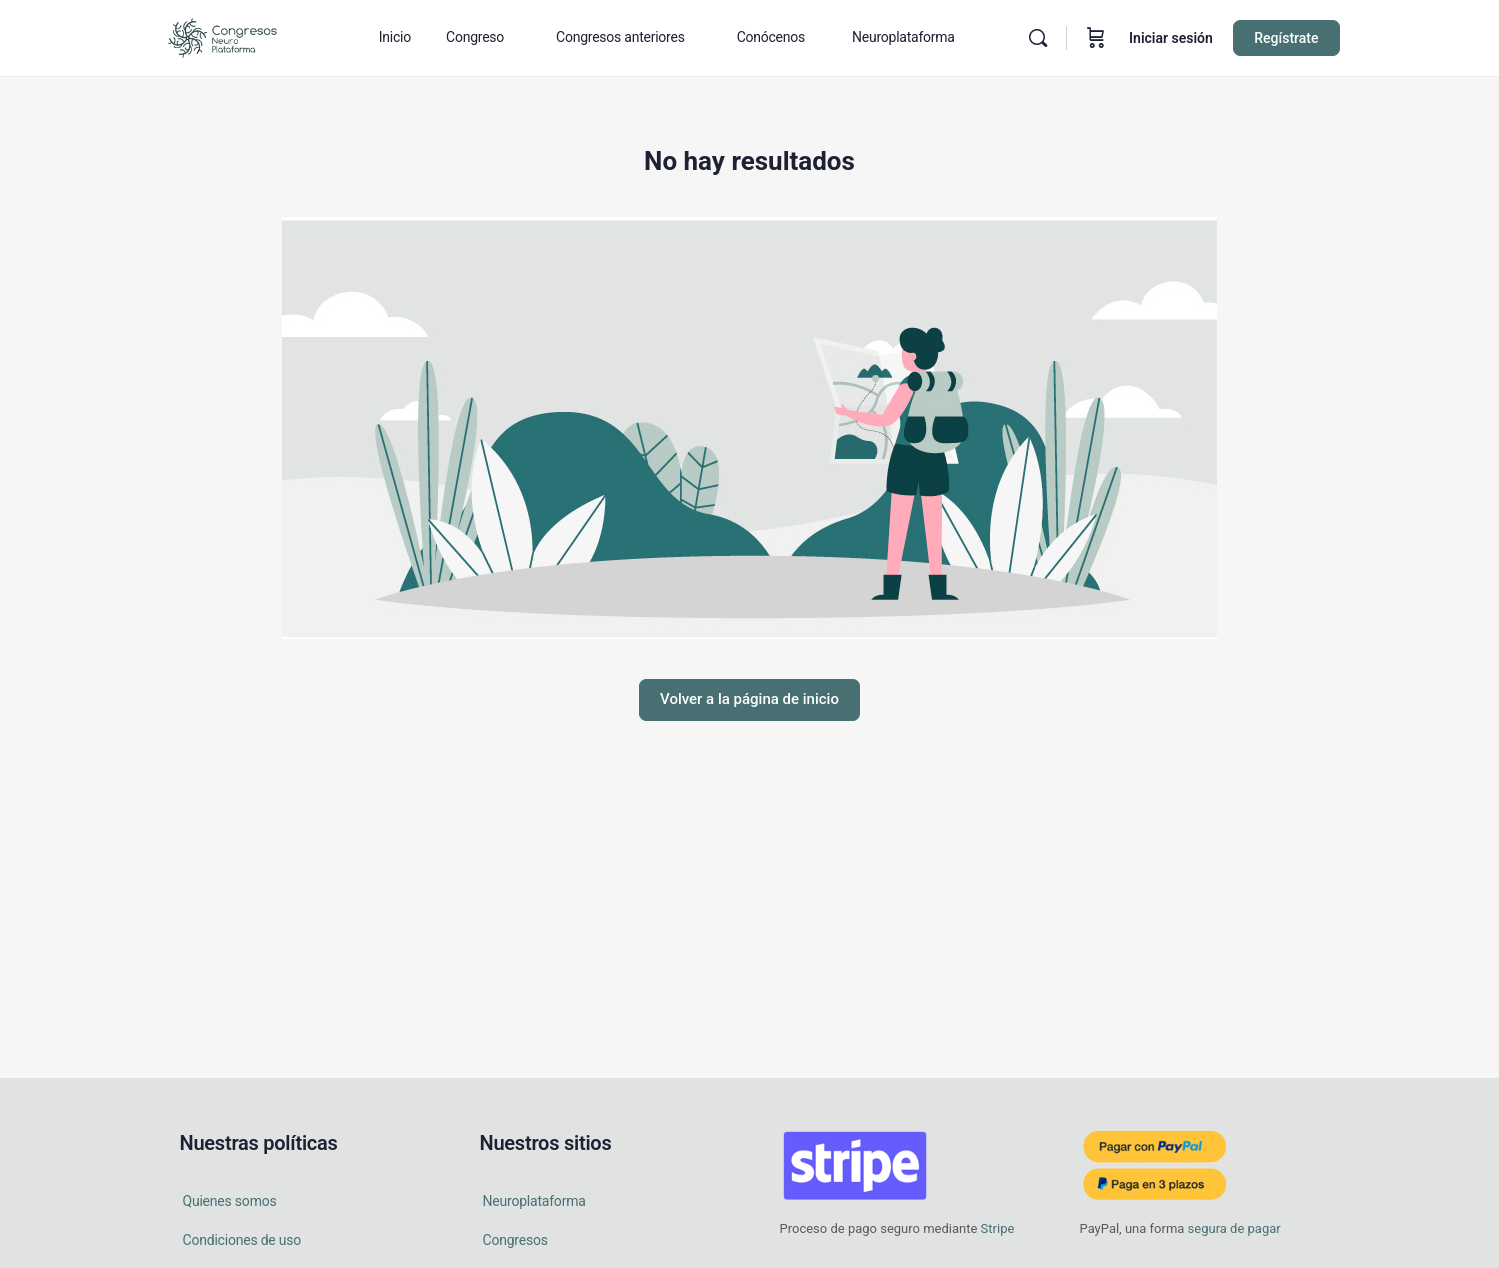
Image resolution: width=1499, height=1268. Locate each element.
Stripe (998, 1228)
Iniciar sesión (1171, 38)
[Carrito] (1096, 38)
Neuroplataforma (534, 1201)
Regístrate (1286, 38)
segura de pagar (1232, 1228)
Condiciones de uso (242, 1240)
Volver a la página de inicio (749, 699)
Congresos (515, 1240)
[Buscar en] (1038, 38)
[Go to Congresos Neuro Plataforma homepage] (223, 36)
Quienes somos (230, 1201)
